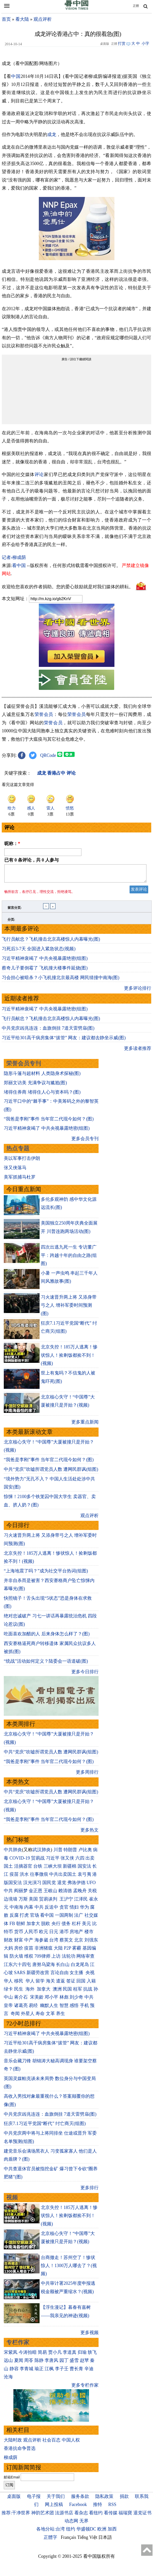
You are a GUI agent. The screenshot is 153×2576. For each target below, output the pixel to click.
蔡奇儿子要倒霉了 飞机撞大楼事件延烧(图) (45, 971)
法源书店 (64, 2515)
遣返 (60, 1983)
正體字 (50, 2540)
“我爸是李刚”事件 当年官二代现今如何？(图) (49, 1121)
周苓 (28, 2363)
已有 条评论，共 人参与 (31, 860)
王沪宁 (66, 1902)
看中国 (19, 565)
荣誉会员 (44, 714)
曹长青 (76, 2371)
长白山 (63, 1967)
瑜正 (39, 2371)
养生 (60, 2016)
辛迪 (89, 2371)
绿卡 (8, 1992)
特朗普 (70, 1852)
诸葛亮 (21, 2008)
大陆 (58, 1951)
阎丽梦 (21, 1893)
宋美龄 (37, 2000)
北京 (78, 1943)
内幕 (28, 1910)
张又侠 (67, 1861)
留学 (40, 1983)
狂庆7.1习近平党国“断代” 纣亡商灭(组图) (45, 2126)
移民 (18, 1983)
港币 (64, 1934)
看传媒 (110, 2515)
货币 (18, 1934)
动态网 (71, 2523)
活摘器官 (23, 1869)
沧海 (8, 2379)
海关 (50, 1983)
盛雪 (74, 2363)
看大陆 (22, 19)
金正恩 (35, 1893)
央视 (90, 1975)
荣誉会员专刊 (23, 1066)
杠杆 (76, 1926)
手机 (84, 2008)
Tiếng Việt (87, 2540)
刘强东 (91, 1943)
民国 (67, 1992)
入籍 (91, 1983)
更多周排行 (87, 1775)
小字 (145, 43)
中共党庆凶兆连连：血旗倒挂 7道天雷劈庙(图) (48, 1031)
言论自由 (59, 1975)
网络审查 (85, 1959)
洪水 (24, 1877)
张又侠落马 (15, 1170)
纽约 (70, 2532)
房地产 (76, 1934)
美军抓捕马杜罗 (20, 1180)
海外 (30, 1992)
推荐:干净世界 (16, 2515)
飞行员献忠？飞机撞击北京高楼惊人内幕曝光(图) (51, 942)
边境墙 (10, 1902)
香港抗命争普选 (20, 2451)
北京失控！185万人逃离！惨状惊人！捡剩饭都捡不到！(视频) (69, 1358)
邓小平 (51, 2000)
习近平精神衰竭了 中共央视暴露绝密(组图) (45, 961)
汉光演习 (32, 1885)
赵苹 (84, 2363)
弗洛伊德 (76, 1885)
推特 (97, 2507)
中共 (8, 1893)
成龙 (51, 134)
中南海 (16, 1910)
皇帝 (8, 2008)
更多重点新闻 (85, 1425)
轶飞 (92, 2355)
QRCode (48, 755)
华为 (84, 1910)
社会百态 (51, 2443)
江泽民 (81, 1902)
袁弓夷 (84, 1877)
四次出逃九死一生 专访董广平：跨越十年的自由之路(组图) (69, 1258)
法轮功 (68, 1959)
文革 (50, 2016)
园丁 (64, 2363)
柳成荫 (10, 2460)
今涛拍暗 (28, 2355)
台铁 (37, 1869)
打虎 (24, 1918)
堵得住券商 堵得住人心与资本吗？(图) (42, 1095)
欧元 (43, 1934)
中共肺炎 (13, 1852)
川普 (58, 1852)
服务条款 (80, 2499)
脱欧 (45, 1926)
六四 (79, 1861)
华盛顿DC (86, 2532)
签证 (70, 1983)
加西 (112, 2532)
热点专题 (17, 1151)
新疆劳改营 (37, 1975)
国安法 (84, 1869)
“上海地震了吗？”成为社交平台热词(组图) (46, 1573)
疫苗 (14, 1877)
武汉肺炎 (42, 1852)
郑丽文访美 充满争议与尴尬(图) (35, 1085)
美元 (86, 1926)
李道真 (69, 2355)
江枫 (49, 2371)
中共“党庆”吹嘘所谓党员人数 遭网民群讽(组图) (51, 1472)
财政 (8, 1943)
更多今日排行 (85, 1674)
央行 (55, 1926)
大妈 (8, 1951)
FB (12, 1926)
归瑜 (82, 2355)
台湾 (53, 1943)
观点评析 (43, 19)
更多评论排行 (137, 991)
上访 (55, 1959)
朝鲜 (20, 1926)
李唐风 (51, 2363)
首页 (6, 19)
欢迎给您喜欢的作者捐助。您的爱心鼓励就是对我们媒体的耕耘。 (67, 586)
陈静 (39, 2363)
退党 (61, 1885)
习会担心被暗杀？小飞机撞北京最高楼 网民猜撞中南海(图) (60, 980)
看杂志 (81, 2515)
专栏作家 (17, 2345)
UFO (91, 1885)
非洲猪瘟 (44, 1951)
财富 (18, 1943)
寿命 (40, 2016)
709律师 (42, 1959)
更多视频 (89, 2335)
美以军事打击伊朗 (22, 1161)
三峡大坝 (53, 1869)
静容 (14, 2371)
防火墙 (16, 1959)
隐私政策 (104, 2499)
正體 (136, 6)
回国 (80, 1983)
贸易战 (38, 1861)
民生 (19, 1992)
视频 (12, 2200)
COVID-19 (20, 1861)
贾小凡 (55, 2355)
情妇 (74, 1910)
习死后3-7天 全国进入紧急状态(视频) (38, 951)
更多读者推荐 (137, 1051)
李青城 (26, 2371)
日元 (53, 1934)
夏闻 (18, 2363)
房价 (18, 1951)
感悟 (74, 2008)
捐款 (124, 2499)
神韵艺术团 (42, 2515)
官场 (34, 1918)
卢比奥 (85, 1852)
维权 (28, 1959)
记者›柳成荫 (14, 557)
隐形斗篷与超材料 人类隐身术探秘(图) (42, 1076)
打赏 (122, 43)
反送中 (51, 1910)
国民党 (49, 1885)
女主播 (77, 1975)
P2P (67, 1951)
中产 (28, 1943)
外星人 (28, 2016)
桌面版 (14, 2499)
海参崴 (41, 1943)
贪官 (64, 1910)
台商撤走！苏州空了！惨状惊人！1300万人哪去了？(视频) (69, 2268)
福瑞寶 (125, 2515)
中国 (15, 76)
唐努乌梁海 (43, 1967)
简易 (42, 2355)
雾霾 (76, 1951)
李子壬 (62, 2371)
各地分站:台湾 (50, 2532)
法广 (78, 1918)
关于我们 (56, 2499)
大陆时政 (13, 2443)
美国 (33, 1902)
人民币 (31, 1934)
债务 (66, 1926)
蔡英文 (66, 1943)
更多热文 (89, 1833)
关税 (92, 1893)
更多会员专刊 (85, 1141)
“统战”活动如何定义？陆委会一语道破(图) (46, 1664)
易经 (34, 2008)
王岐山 (50, 1893)
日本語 (105, 2540)
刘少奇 (76, 2000)
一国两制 (64, 1918)
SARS (19, 1975)
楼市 (89, 1934)
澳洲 (57, 1992)
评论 (39, 474)
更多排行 (89, 2190)
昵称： (12, 843)
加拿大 (33, 1926)
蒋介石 (21, 2000)
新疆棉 (69, 1869)
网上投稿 (54, 2507)
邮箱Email (12, 2480)
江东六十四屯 (17, 1967)
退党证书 (142, 2515)
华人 (8, 1983)
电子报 (34, 2499)
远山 (8, 2363)
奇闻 (15, 2016)
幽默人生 (49, 2008)
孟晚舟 (80, 1893)
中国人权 (71, 2443)
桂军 (77, 1992)
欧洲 (101, 2532)
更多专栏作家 (85, 2388)
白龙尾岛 (80, 1967)
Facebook (78, 2507)
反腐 (14, 1918)
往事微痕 (39, 1877)
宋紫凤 (10, 2355)
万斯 (23, 1902)
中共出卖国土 (62, 1877)
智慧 (64, 2008)
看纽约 (96, 2515)
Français (68, 2540)
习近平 (52, 1861)
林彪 (64, 2000)
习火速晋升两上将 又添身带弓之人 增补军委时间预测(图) (69, 1308)
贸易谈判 (48, 1902)
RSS (112, 2507)
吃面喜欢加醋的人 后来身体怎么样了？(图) (47, 1636)
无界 (83, 2523)
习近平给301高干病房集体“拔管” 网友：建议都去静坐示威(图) (64, 1040)
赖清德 (65, 1893)
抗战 (87, 1992)
